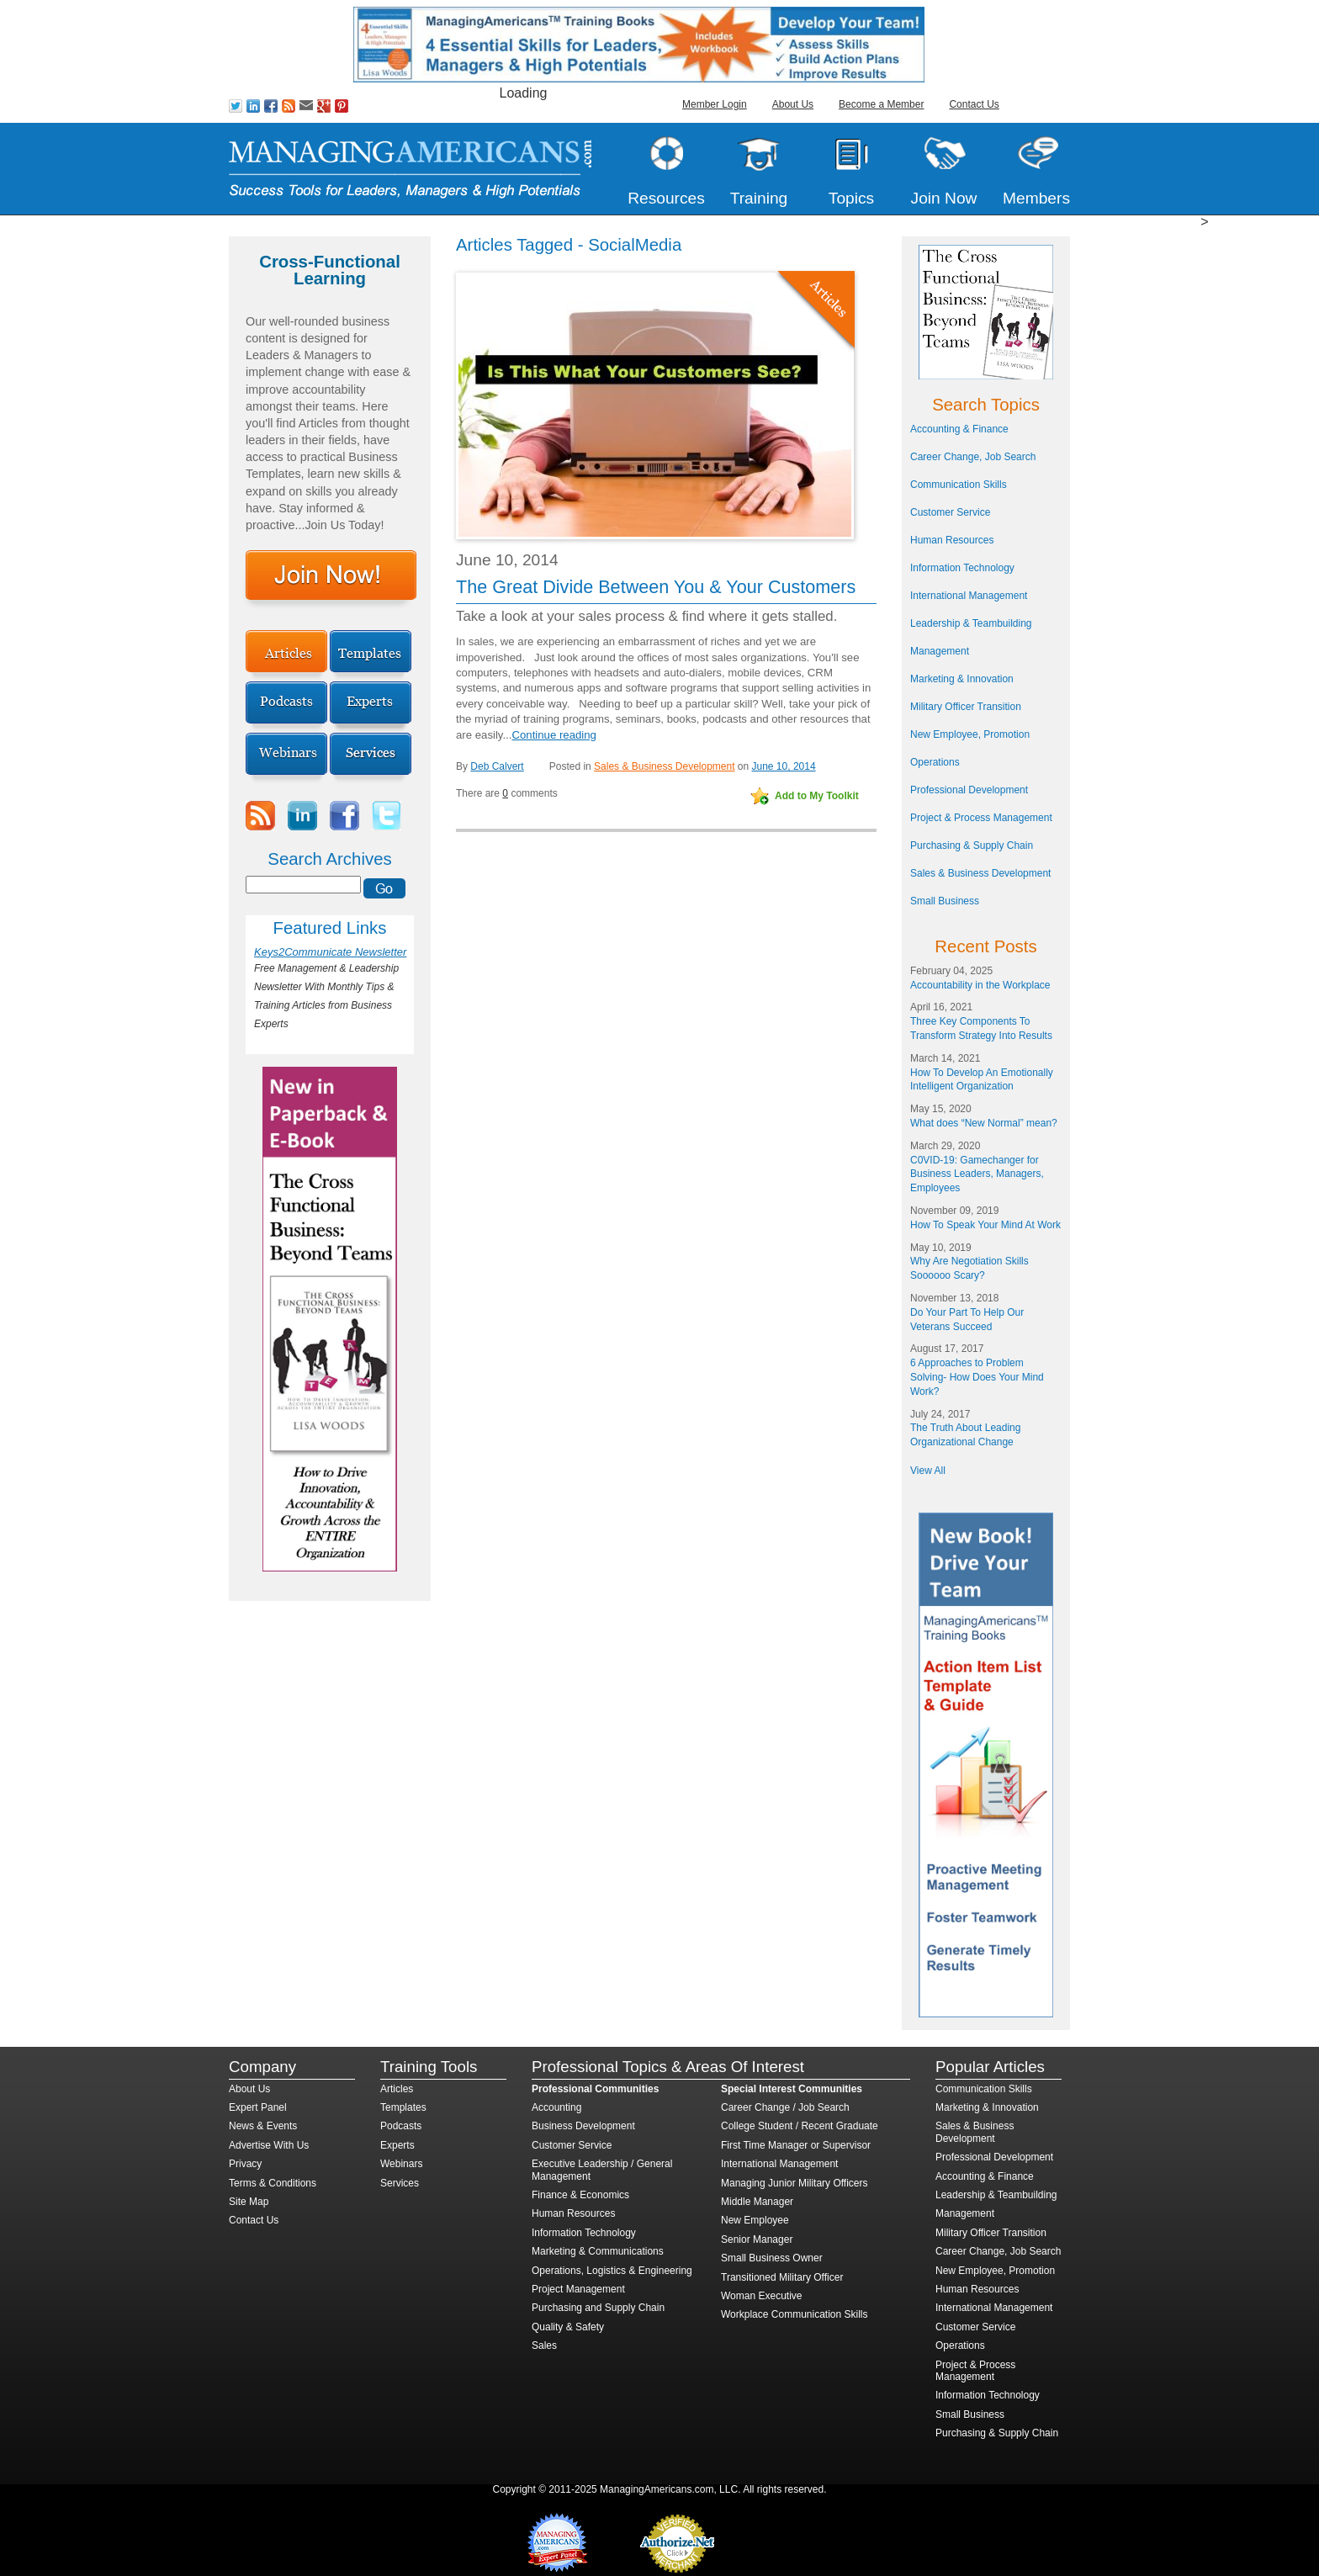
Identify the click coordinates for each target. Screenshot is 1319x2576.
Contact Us (974, 104)
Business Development (583, 2126)
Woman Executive (762, 2296)
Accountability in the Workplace (980, 985)
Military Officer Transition (965, 707)
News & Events (263, 2126)
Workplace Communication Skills (794, 2314)
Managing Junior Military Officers (794, 2183)
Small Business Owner (772, 2258)
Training (759, 198)
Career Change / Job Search (785, 2107)
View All (928, 1470)
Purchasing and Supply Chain (598, 2308)
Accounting (556, 2107)
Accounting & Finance (959, 429)
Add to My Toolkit (817, 796)
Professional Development (969, 790)
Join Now (944, 198)
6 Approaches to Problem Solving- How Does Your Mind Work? (977, 1377)
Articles (396, 2089)
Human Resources (951, 540)
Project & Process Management (981, 818)
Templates (403, 2107)
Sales (544, 2345)
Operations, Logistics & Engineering (612, 2271)
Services (399, 2183)
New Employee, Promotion (970, 734)
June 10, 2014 (784, 766)
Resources (666, 198)
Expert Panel (258, 2107)
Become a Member (881, 104)
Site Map (248, 2202)
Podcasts (400, 2126)
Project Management (578, 2289)
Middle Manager (757, 2202)
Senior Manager (756, 2239)
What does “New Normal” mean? (983, 1123)
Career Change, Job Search (973, 457)
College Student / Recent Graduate (799, 2126)
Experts (397, 2145)
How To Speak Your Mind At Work (985, 1225)
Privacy (245, 2164)
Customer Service (950, 512)
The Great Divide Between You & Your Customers (655, 586)
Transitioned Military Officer (782, 2277)
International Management (968, 596)
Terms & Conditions (272, 2183)
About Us (792, 104)
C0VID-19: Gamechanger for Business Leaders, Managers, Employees (977, 1174)
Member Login (714, 104)
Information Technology (962, 568)
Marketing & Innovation (962, 679)
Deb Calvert (496, 766)
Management (939, 651)
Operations (935, 762)
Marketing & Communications (598, 2251)
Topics (851, 198)
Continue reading (553, 735)
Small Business (944, 901)
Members (1036, 198)
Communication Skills (958, 484)
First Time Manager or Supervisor (796, 2145)
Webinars (401, 2164)
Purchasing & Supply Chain (971, 845)
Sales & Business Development (664, 766)
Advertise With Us (269, 2145)
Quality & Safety (568, 2327)
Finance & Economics (580, 2195)
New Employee (755, 2220)
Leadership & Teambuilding (971, 623)
